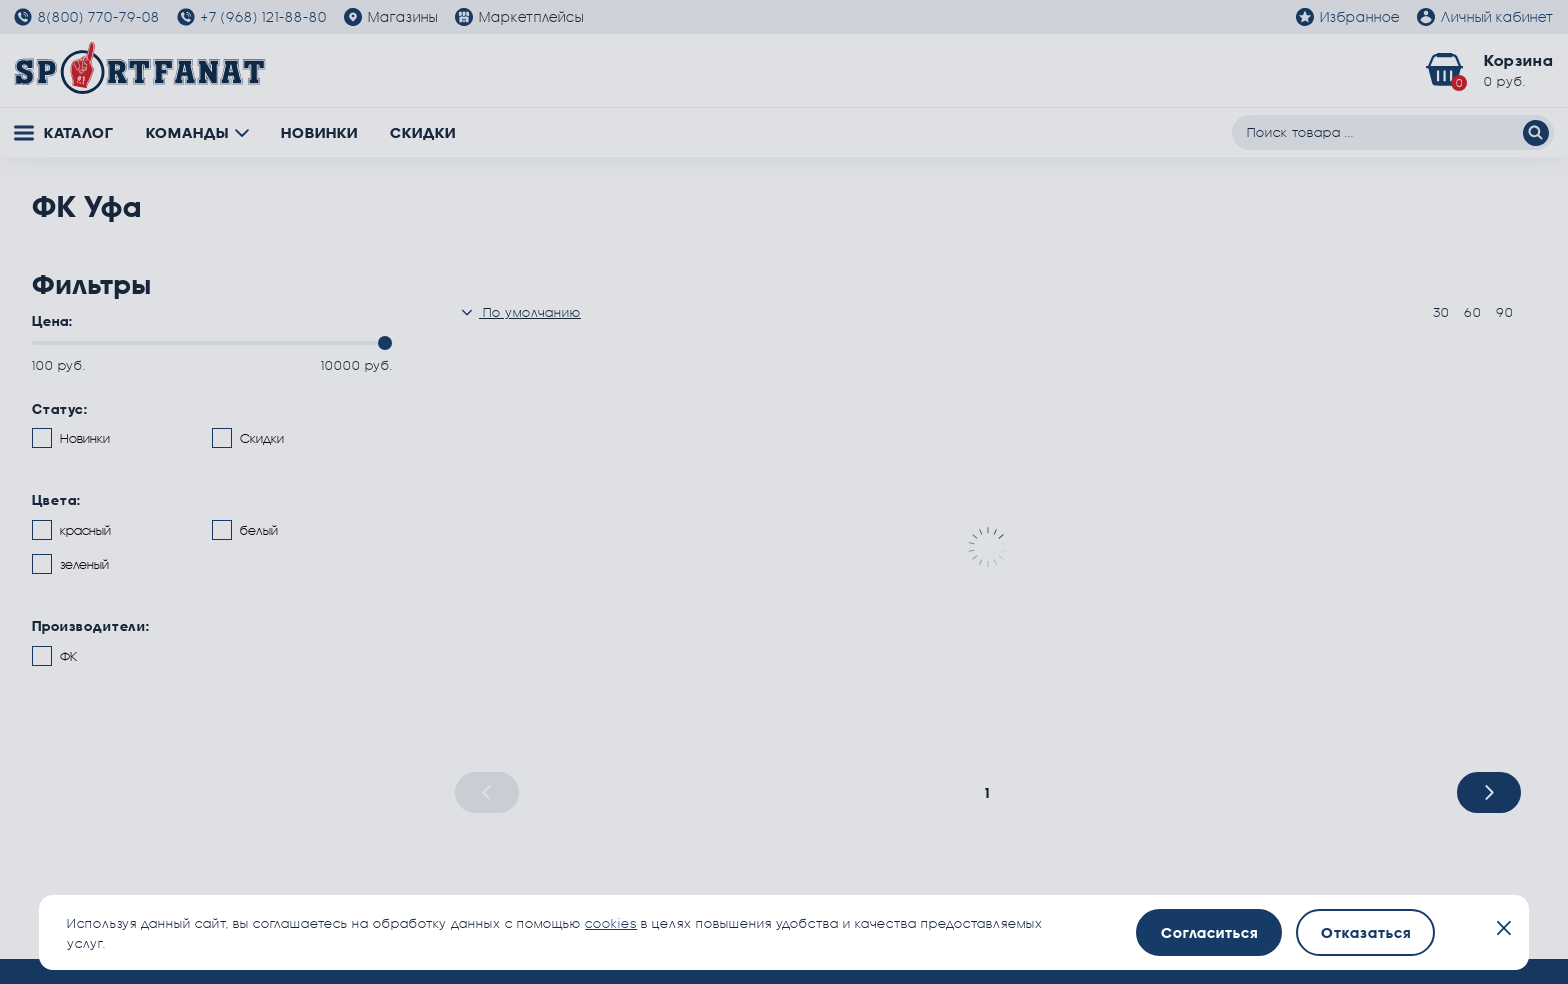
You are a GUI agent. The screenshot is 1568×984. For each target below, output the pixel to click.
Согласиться (1209, 932)
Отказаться (1366, 932)
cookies (611, 923)
